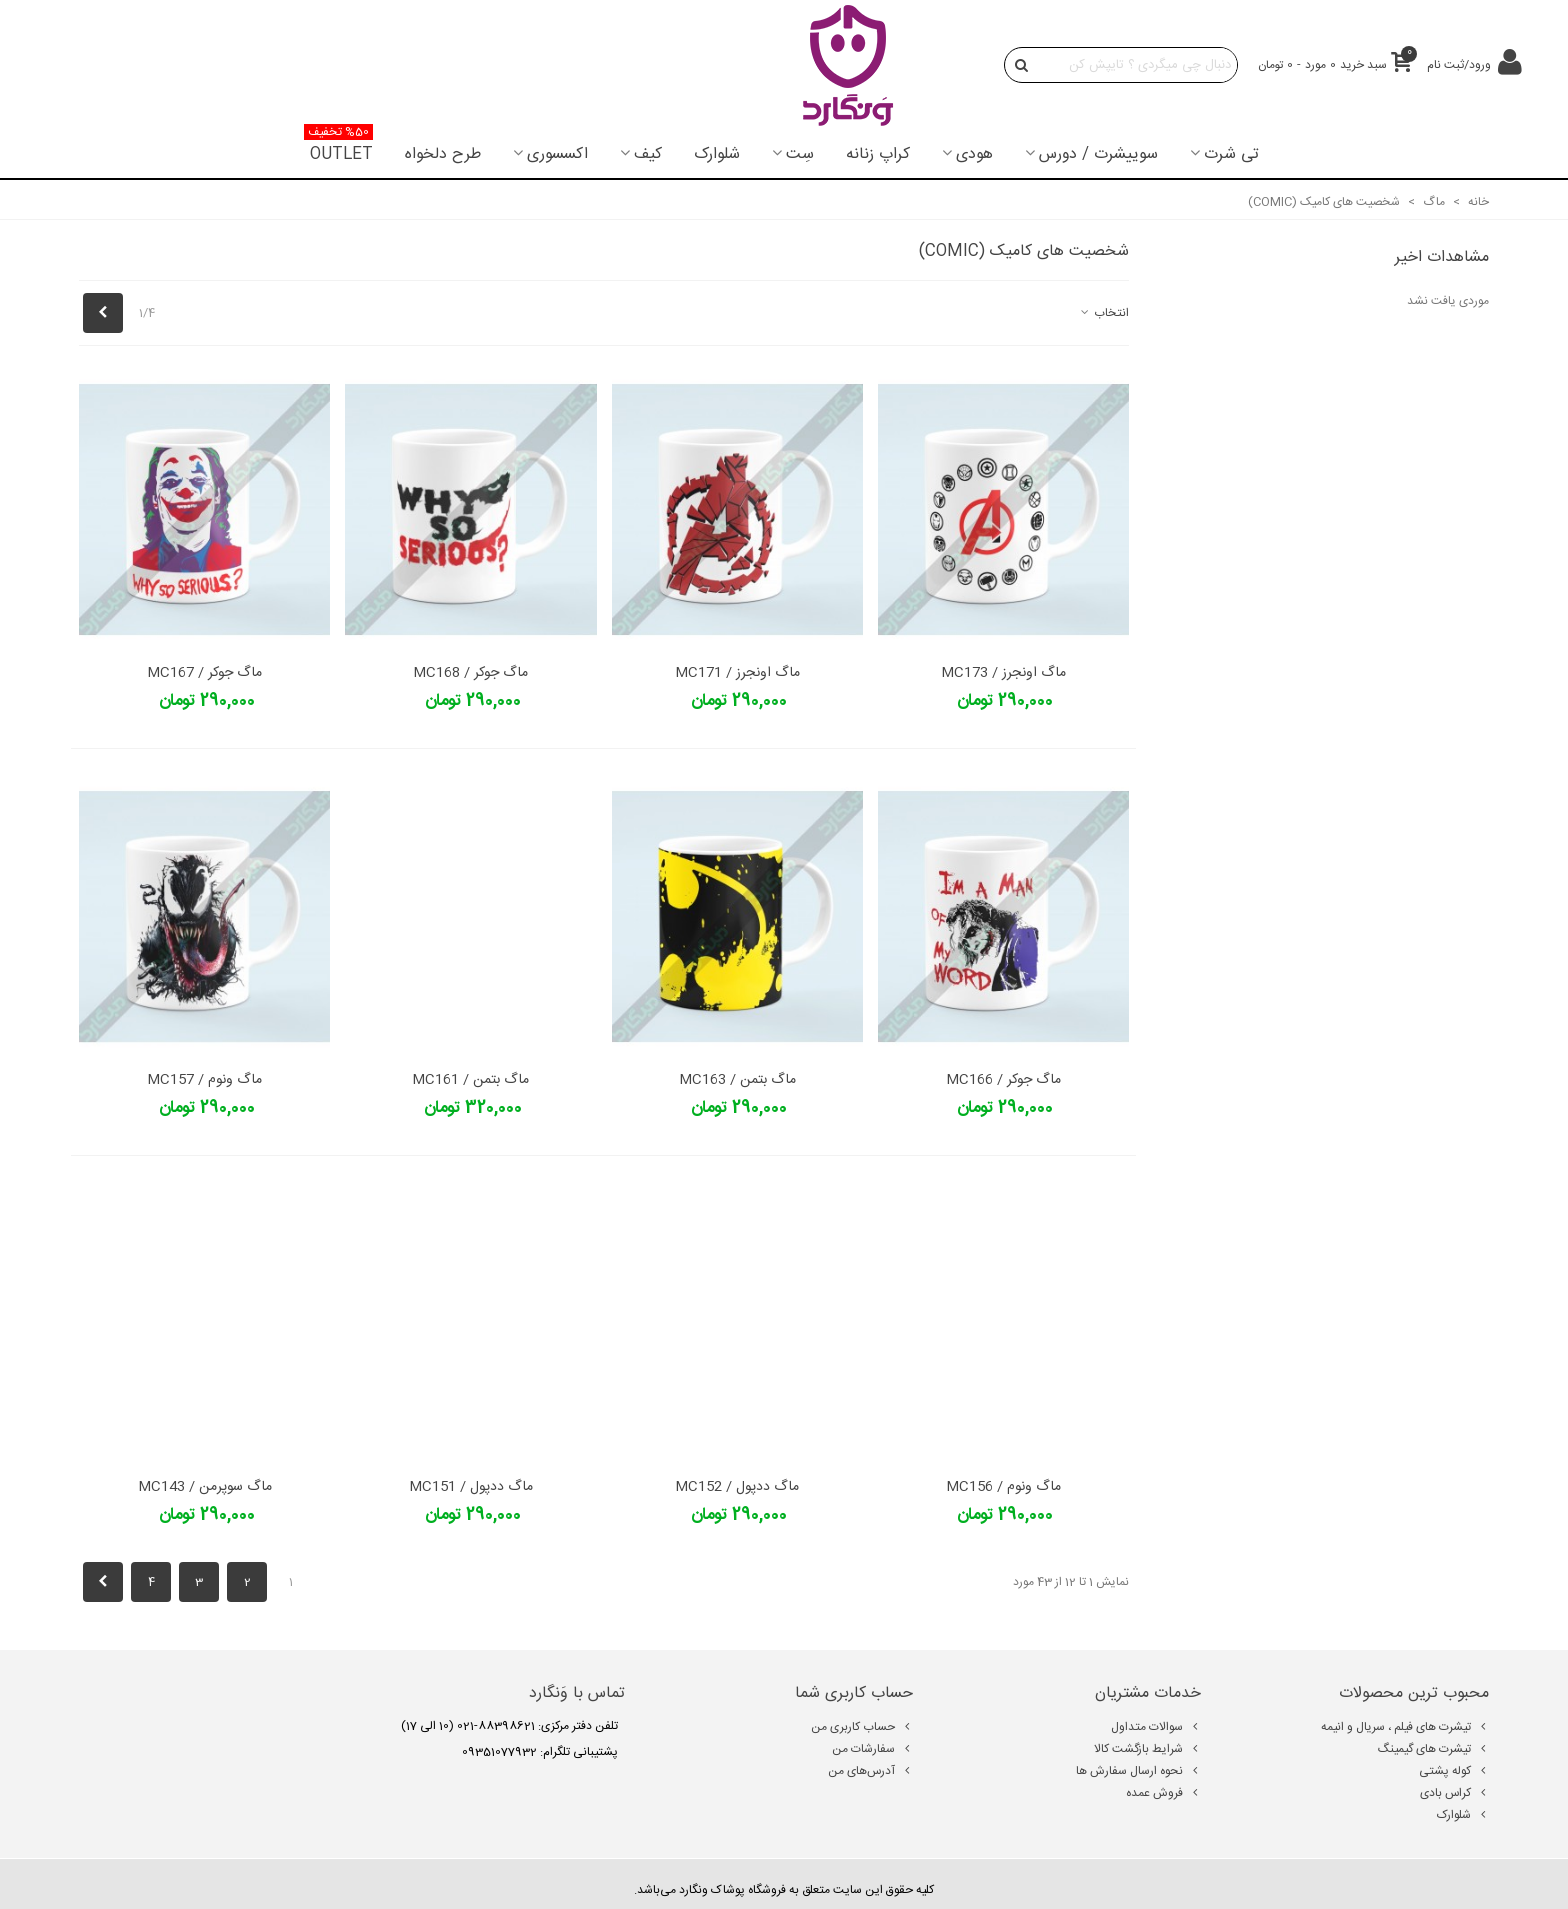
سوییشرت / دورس (1098, 154)
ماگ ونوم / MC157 (204, 1080)
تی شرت (1231, 154)
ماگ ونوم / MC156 (1003, 1487)
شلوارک (717, 154)
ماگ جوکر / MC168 (470, 673)
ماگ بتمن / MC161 (470, 1080)
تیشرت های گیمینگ (1433, 1749)
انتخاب (1104, 313)
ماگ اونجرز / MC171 (737, 673)
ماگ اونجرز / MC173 (1003, 673)
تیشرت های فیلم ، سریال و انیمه (1405, 1727)
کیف (648, 154)
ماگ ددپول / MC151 (471, 1487)
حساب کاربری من (862, 1727)
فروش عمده (1163, 1793)
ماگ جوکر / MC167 (204, 673)
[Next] (103, 313)
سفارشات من (872, 1749)
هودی (974, 154)
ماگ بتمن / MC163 (737, 1080)
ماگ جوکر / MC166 (1003, 1080)
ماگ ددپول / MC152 (737, 1487)
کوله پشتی (1454, 1771)
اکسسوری (557, 154)
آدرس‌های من (870, 1771)
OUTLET (338, 149)
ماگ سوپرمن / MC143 (205, 1487)
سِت (800, 154)
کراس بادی (1454, 1793)
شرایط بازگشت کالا (1147, 1749)
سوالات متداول (1156, 1727)
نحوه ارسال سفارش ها (1138, 1771)
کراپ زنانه (878, 154)
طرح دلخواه (443, 154)
